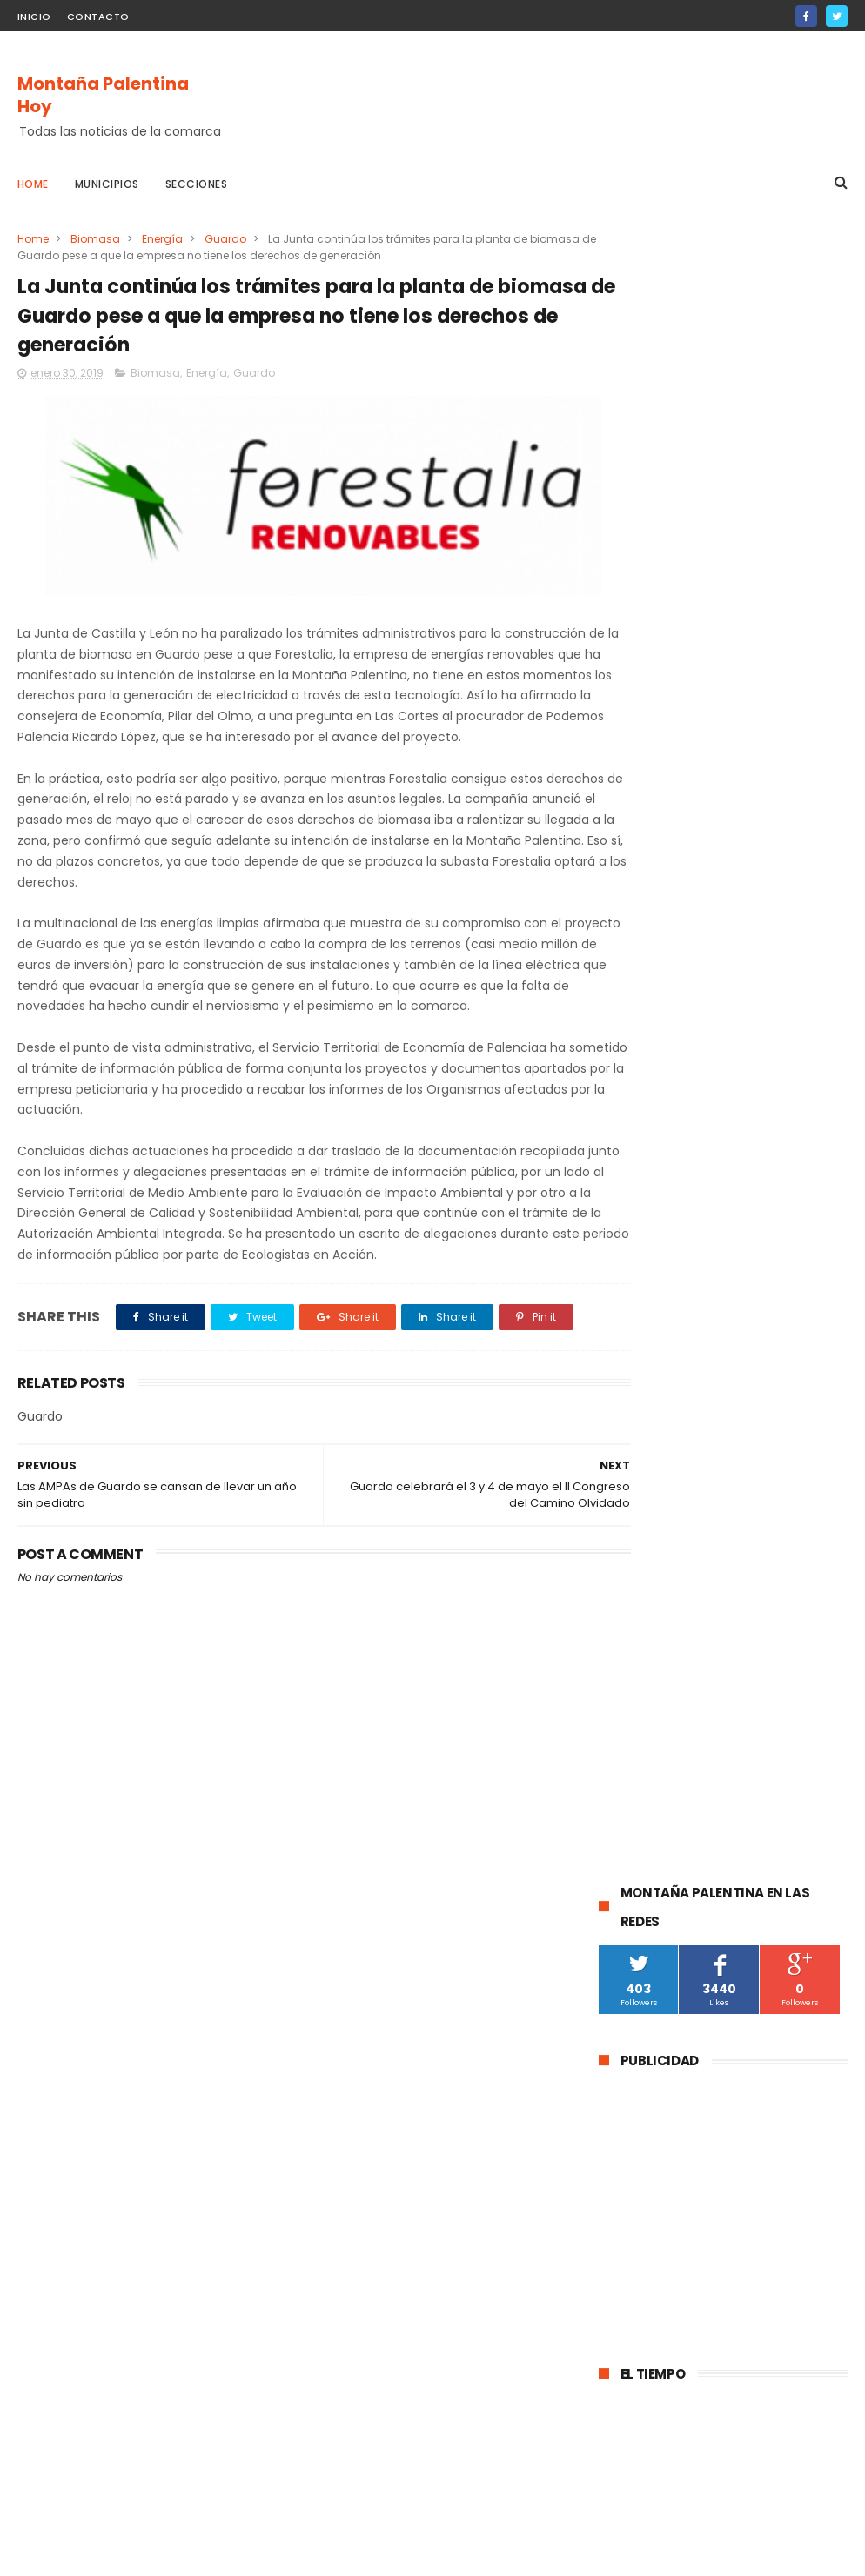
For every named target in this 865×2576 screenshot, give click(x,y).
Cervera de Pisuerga (662, 1516)
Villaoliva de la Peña (661, 1870)
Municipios (107, 184)
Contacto (98, 16)
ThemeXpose (115, 2554)
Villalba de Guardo (657, 1805)
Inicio (34, 16)
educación (636, 1676)
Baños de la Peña (654, 1934)
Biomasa (95, 238)
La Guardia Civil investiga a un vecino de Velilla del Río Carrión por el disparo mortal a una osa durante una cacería (721, 1230)
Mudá (744, 1805)
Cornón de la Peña (773, 1934)
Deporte (764, 1676)
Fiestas (627, 1741)
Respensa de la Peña (664, 1837)
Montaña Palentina (659, 1612)
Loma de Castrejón (659, 1966)
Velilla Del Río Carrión (664, 1580)
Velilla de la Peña (782, 1870)
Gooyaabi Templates (299, 2554)
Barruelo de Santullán (665, 1548)
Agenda (803, 1805)
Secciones (196, 184)
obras (703, 1676)
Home (33, 184)
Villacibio (703, 1902)
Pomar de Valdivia (656, 1709)
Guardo (225, 238)
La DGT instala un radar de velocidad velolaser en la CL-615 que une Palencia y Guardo (765, 1020)
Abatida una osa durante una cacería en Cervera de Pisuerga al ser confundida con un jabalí (720, 1120)
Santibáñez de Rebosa (668, 1998)
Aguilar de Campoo (660, 1483)
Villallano (632, 1902)
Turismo (750, 1709)
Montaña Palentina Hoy (103, 95)
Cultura (767, 1548)
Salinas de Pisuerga (722, 1741)
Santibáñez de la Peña (668, 1644)
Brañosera (779, 1644)
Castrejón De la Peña (664, 1773)
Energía (162, 238)
